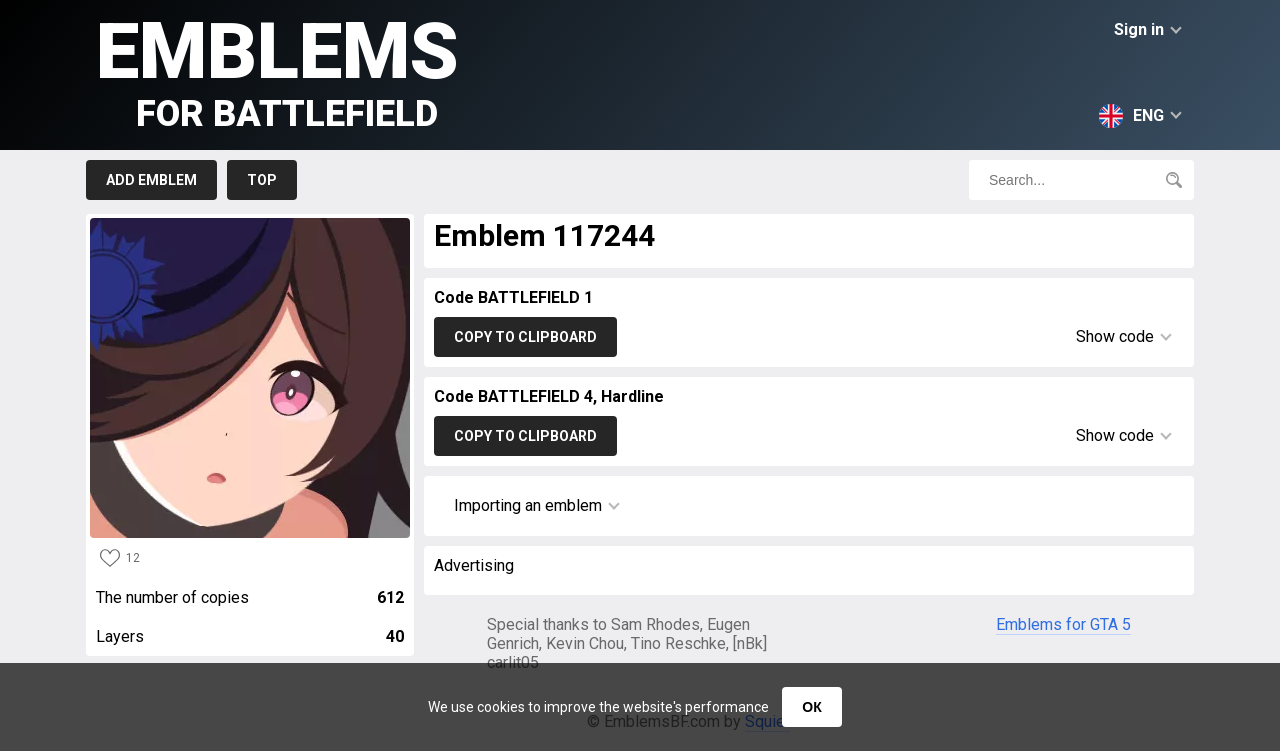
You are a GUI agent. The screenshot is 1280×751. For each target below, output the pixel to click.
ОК (811, 707)
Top (262, 180)
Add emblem (151, 180)
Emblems (277, 70)
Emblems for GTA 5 (1063, 624)
